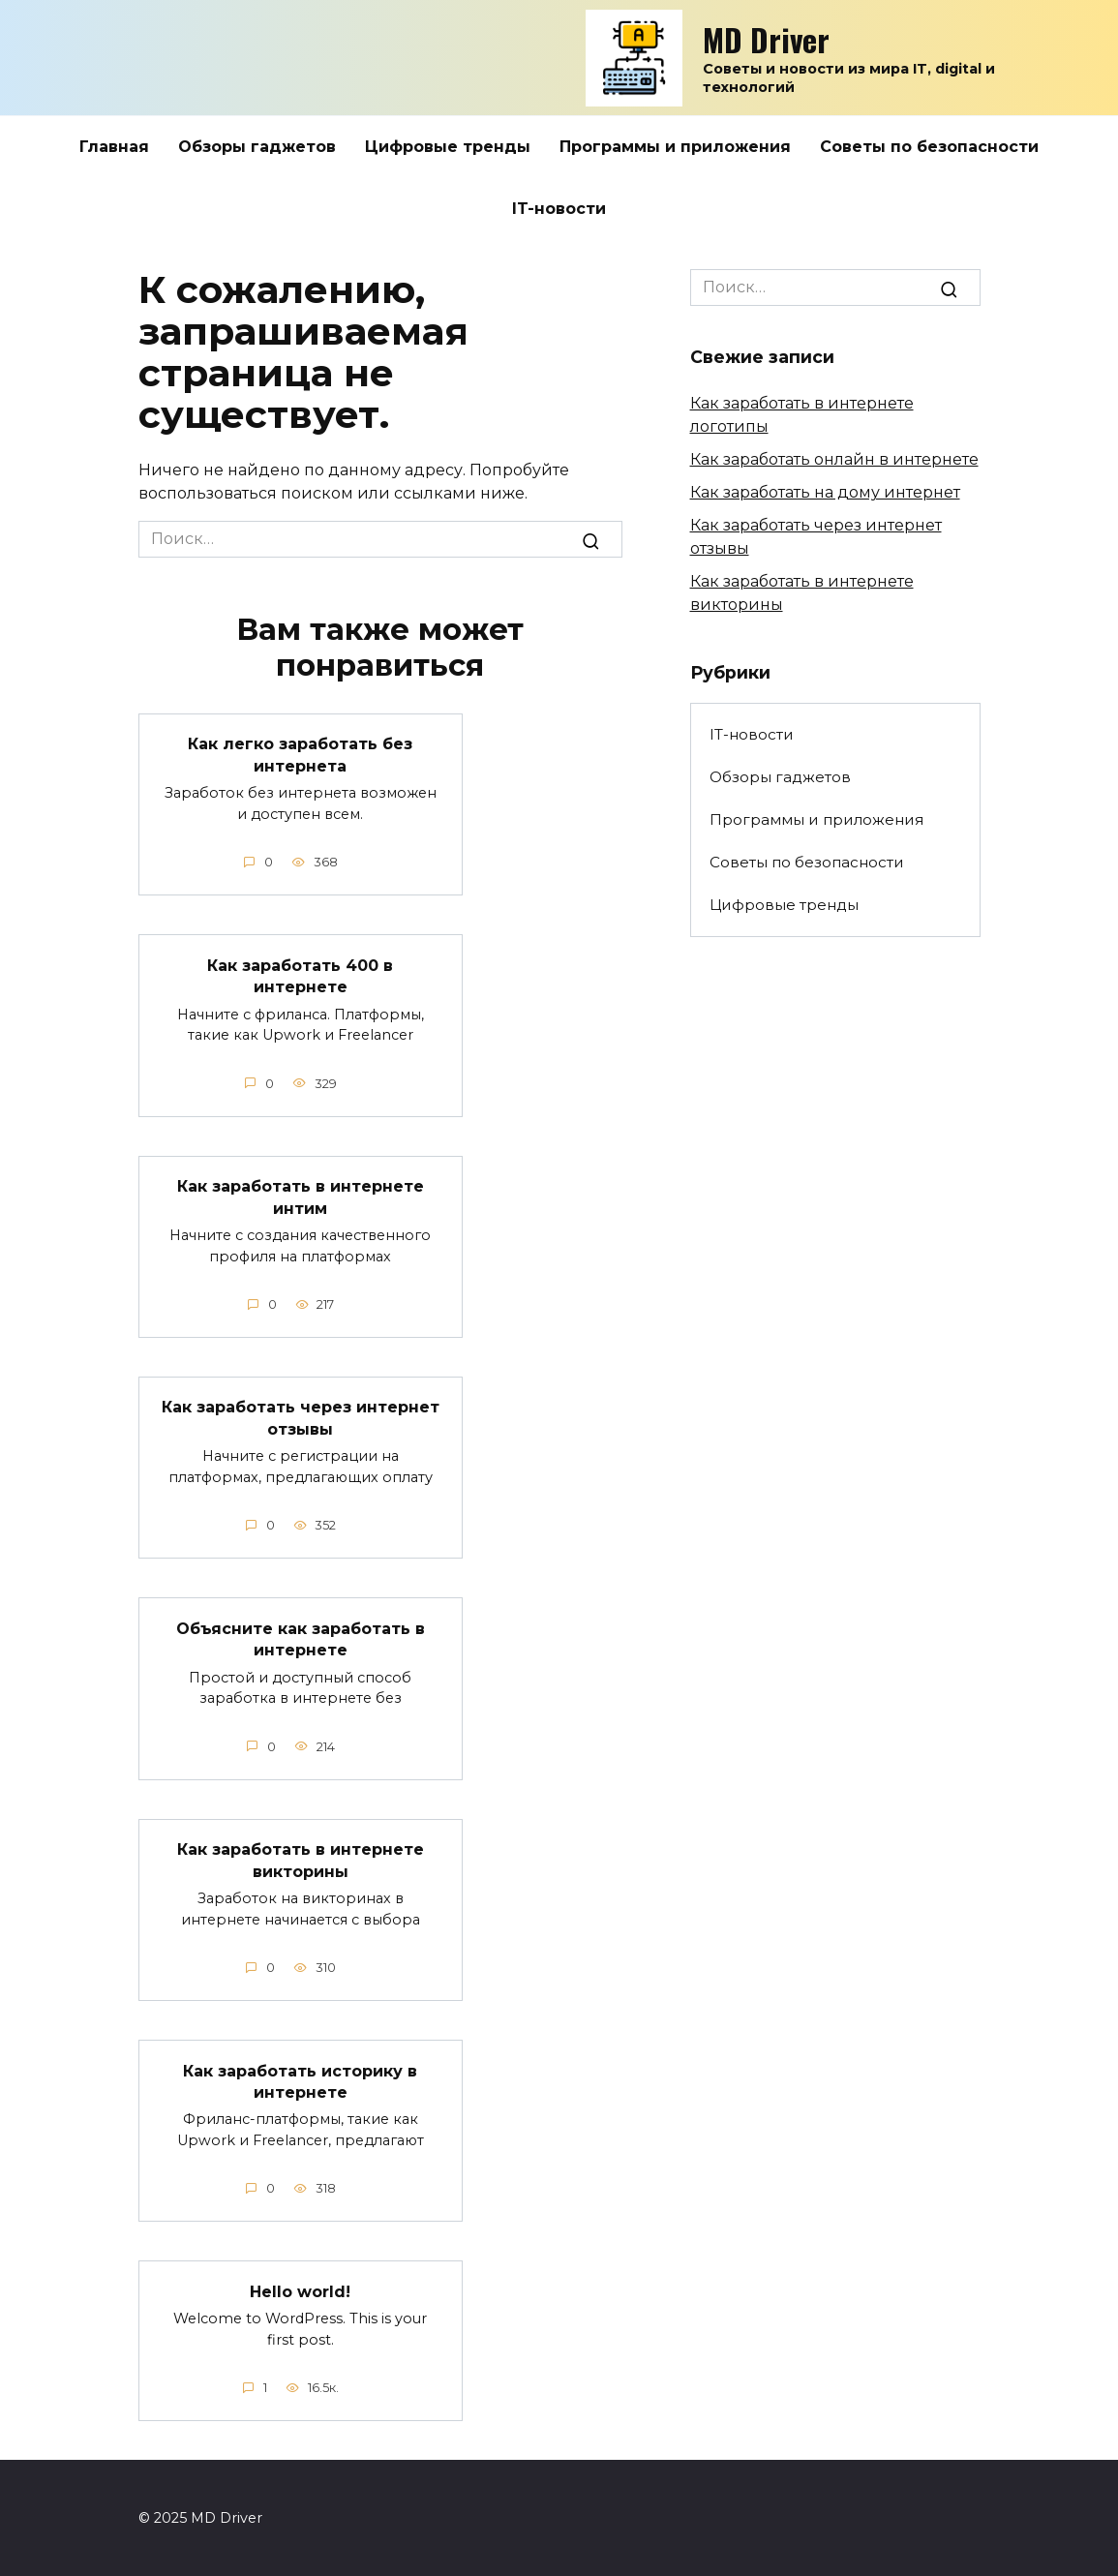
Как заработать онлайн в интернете (834, 459)
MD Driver (766, 39)
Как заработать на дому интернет (825, 492)
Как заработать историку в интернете (300, 2080)
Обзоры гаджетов (257, 146)
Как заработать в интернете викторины (300, 1859)
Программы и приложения (675, 146)
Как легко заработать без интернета (300, 754)
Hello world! (300, 2290)
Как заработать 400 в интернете (300, 975)
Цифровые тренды (447, 146)
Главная (114, 146)
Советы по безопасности (929, 146)
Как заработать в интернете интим (300, 1196)
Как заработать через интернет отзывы (300, 1418)
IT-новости (559, 208)
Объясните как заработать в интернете (300, 1638)
